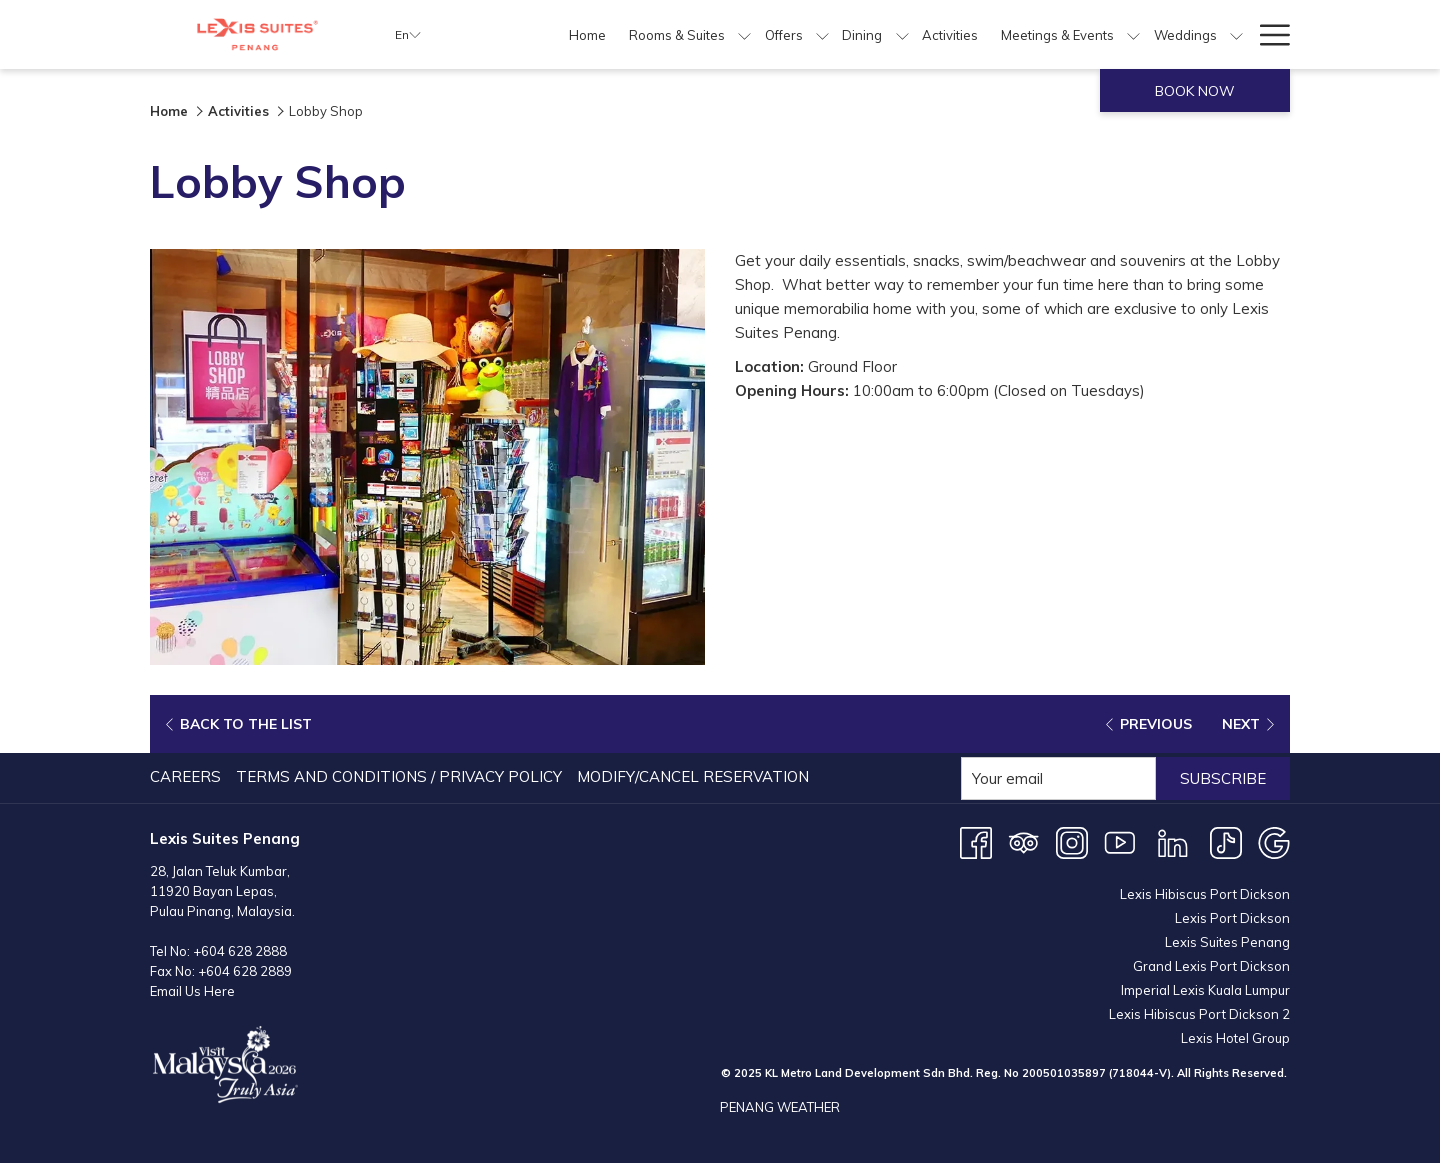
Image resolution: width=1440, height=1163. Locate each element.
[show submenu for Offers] (822, 34)
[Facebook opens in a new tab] (976, 841)
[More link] (1267, 34)
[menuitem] (588, 34)
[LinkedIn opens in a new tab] (1173, 841)
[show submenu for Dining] (902, 34)
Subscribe (1223, 778)
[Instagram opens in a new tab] (1072, 841)
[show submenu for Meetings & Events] (1133, 34)
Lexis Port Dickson (1232, 918)
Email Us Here (192, 991)
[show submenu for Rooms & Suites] (744, 34)
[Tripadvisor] (1024, 841)
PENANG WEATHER (780, 1107)
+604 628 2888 (240, 951)
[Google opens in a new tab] (1274, 841)
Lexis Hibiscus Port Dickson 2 (1199, 1014)
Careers (185, 776)
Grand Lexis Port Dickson (1211, 966)
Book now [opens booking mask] (1195, 91)
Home (169, 111)
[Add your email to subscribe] (1058, 778)
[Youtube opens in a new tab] (1120, 841)
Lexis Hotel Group (1235, 1038)
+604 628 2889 (245, 971)
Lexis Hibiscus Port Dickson (1205, 894)
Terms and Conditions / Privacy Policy (399, 776)
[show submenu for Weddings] (1236, 34)
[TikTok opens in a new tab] (1226, 841)
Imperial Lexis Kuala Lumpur (1205, 990)
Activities (238, 111)
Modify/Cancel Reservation (693, 776)
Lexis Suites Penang (1227, 942)
